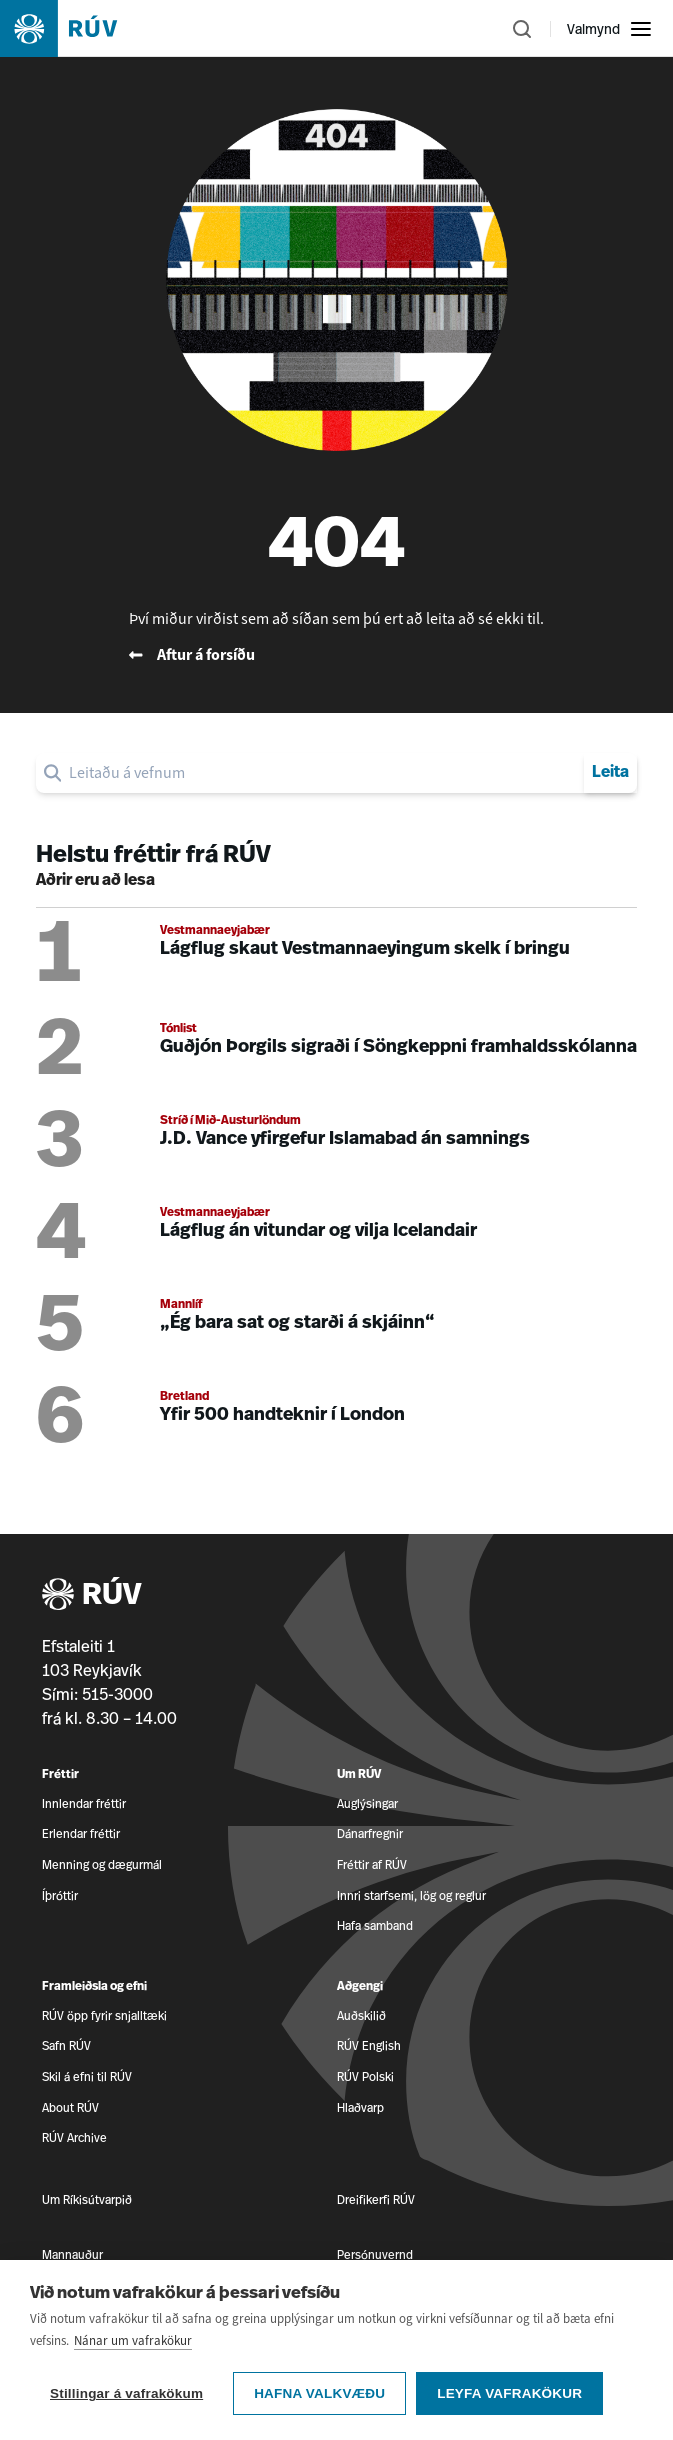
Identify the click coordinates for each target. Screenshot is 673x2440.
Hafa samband (375, 1925)
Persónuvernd (375, 2254)
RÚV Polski (365, 2076)
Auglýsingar (367, 1803)
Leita (610, 773)
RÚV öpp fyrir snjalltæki (104, 2015)
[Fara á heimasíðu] (76, 28)
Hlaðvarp (360, 2107)
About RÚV (70, 2107)
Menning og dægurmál (102, 1864)
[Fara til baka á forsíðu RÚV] (336, 655)
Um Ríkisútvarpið (87, 2199)
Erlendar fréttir (81, 1833)
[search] (322, 773)
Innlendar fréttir (84, 1803)
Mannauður (72, 2254)
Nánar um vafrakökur (133, 2367)
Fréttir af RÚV (372, 1864)
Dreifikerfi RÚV (376, 2199)
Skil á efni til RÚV (87, 2076)
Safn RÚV (66, 2045)
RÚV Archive (74, 2137)
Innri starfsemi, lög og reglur (411, 1895)
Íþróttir (60, 1895)
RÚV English (369, 2045)
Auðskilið (361, 2015)
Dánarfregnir (370, 1833)
